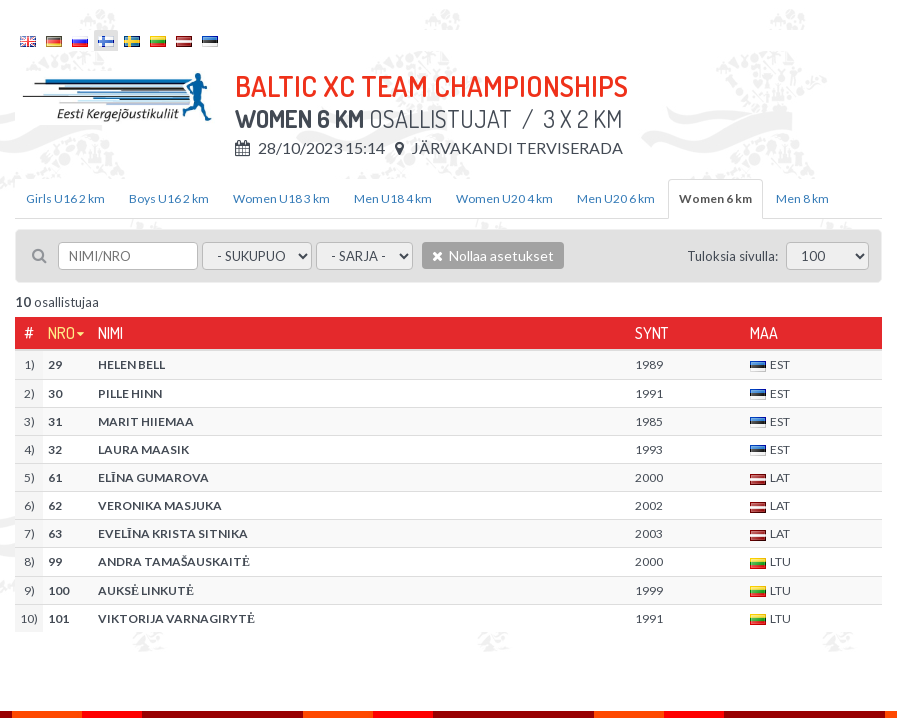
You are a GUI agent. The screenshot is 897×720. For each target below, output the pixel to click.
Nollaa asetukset (493, 255)
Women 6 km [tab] (715, 198)
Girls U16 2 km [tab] (65, 198)
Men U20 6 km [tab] (616, 198)
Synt (651, 333)
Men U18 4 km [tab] (393, 198)
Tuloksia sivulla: (732, 256)
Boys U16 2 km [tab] (169, 198)
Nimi (110, 333)
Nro (61, 333)
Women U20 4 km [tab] (504, 198)
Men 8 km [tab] (802, 198)
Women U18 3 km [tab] (281, 198)
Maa (764, 333)
